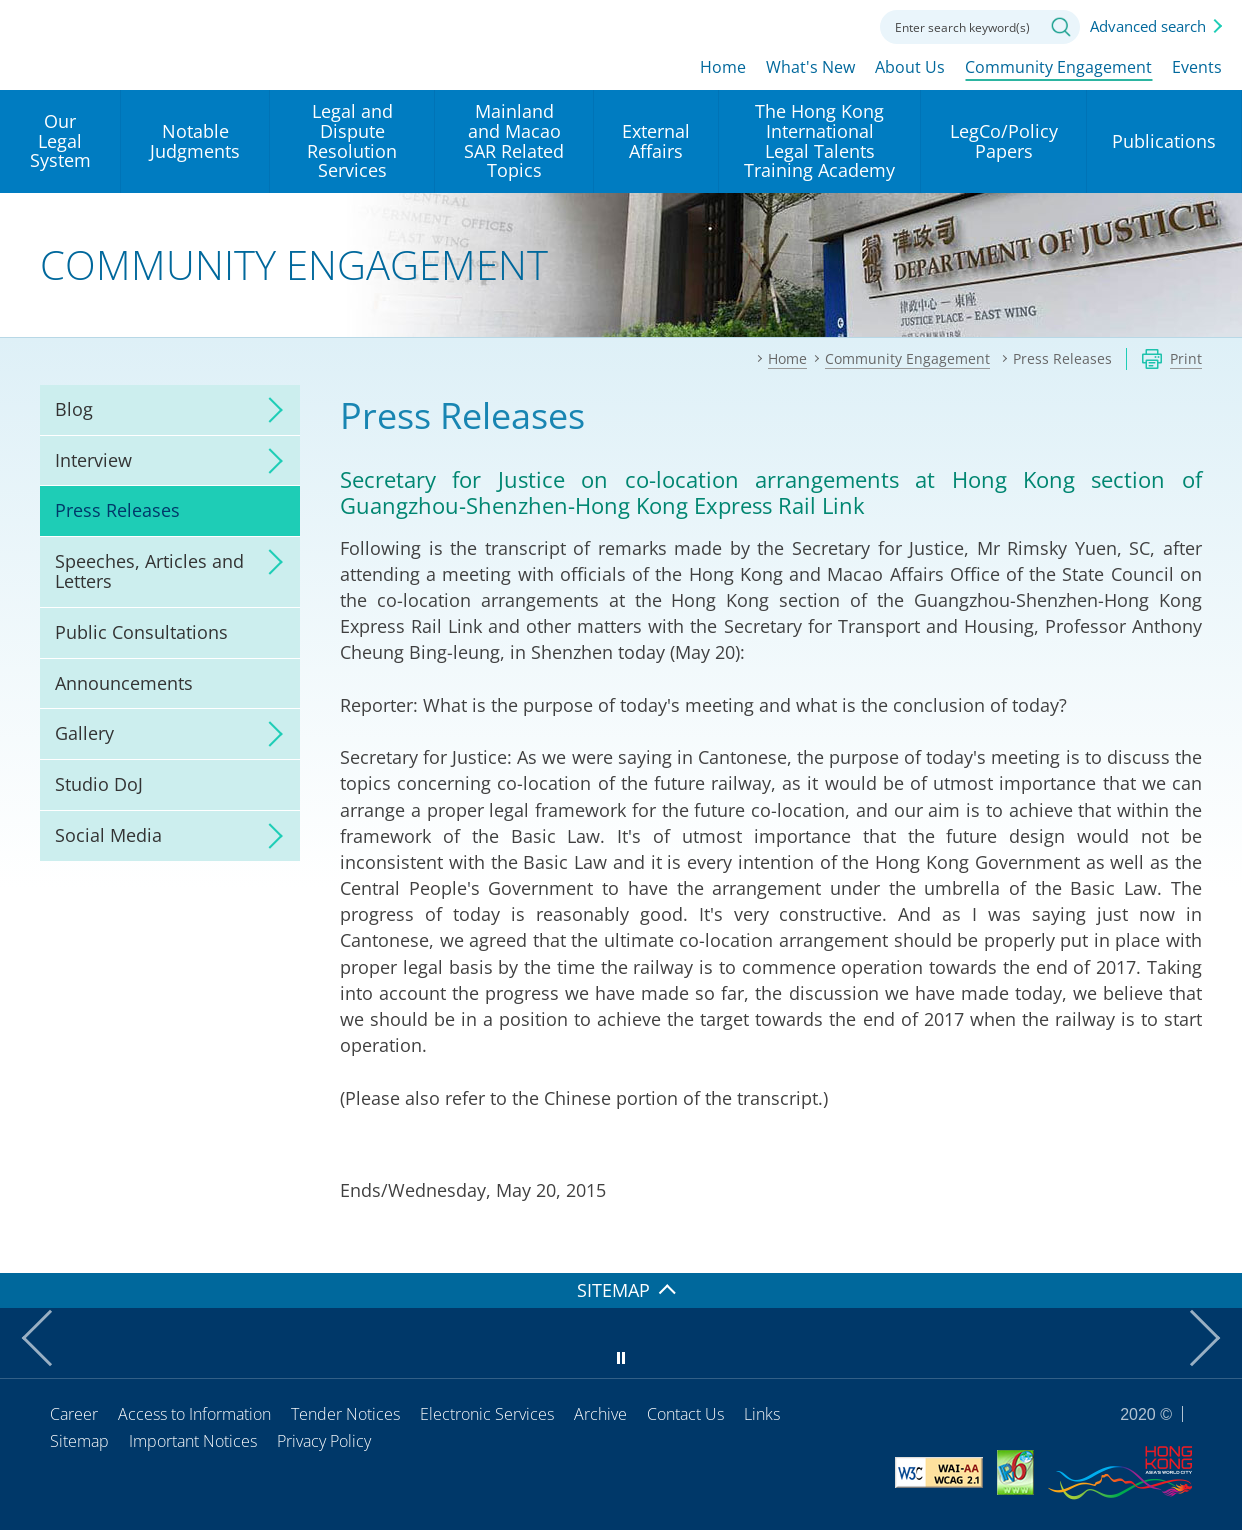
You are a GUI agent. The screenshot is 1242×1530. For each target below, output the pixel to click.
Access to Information (194, 1414)
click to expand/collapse (270, 410)
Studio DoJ (99, 784)
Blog (74, 409)
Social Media (108, 835)
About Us (910, 67)
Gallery (84, 733)
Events (1197, 67)
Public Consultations (141, 632)
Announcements (124, 683)
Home (723, 67)
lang (730, 25)
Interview (93, 460)
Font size (785, 25)
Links (762, 1414)
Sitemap (79, 1441)
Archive (600, 1414)
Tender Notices (345, 1414)
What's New (810, 67)
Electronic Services (487, 1414)
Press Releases (117, 510)
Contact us (840, 25)
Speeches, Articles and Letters (149, 571)
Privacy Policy (324, 1441)
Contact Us (685, 1414)
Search (1061, 27)
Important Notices (193, 1441)
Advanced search (1148, 26)
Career (74, 1414)
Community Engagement (1058, 67)
